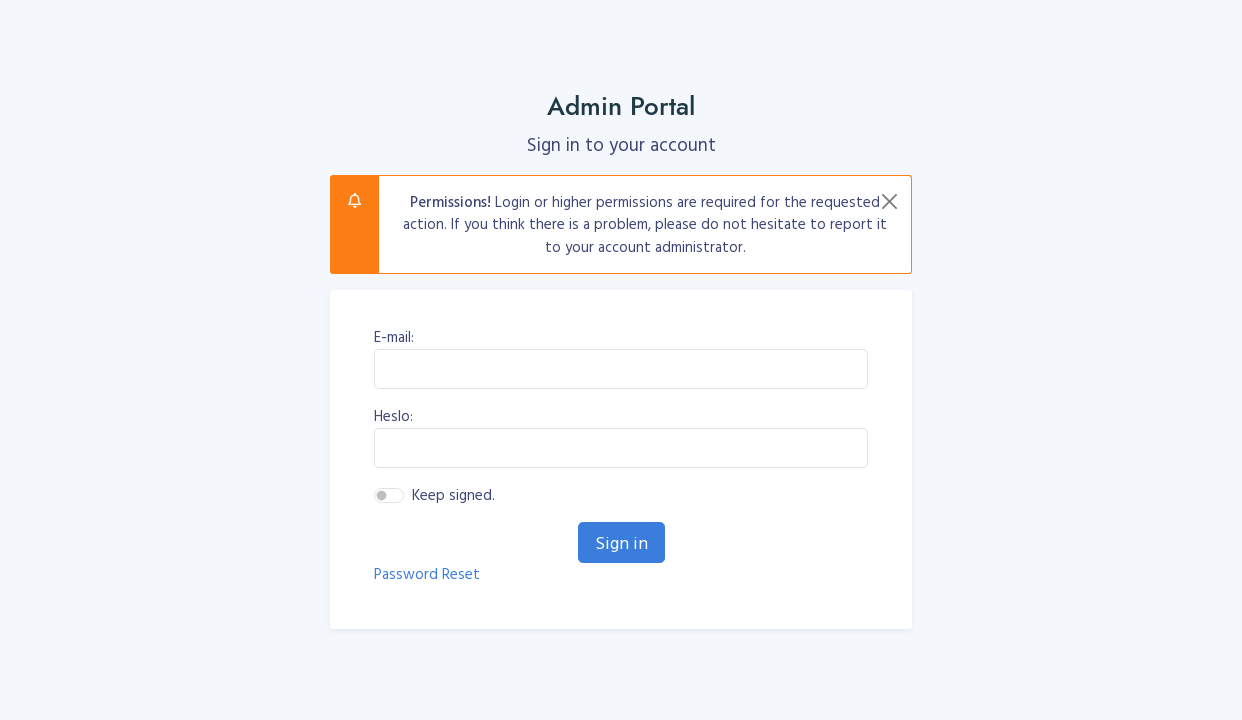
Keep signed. (453, 495)
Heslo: (393, 416)
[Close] (889, 201)
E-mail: (394, 337)
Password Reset (427, 573)
